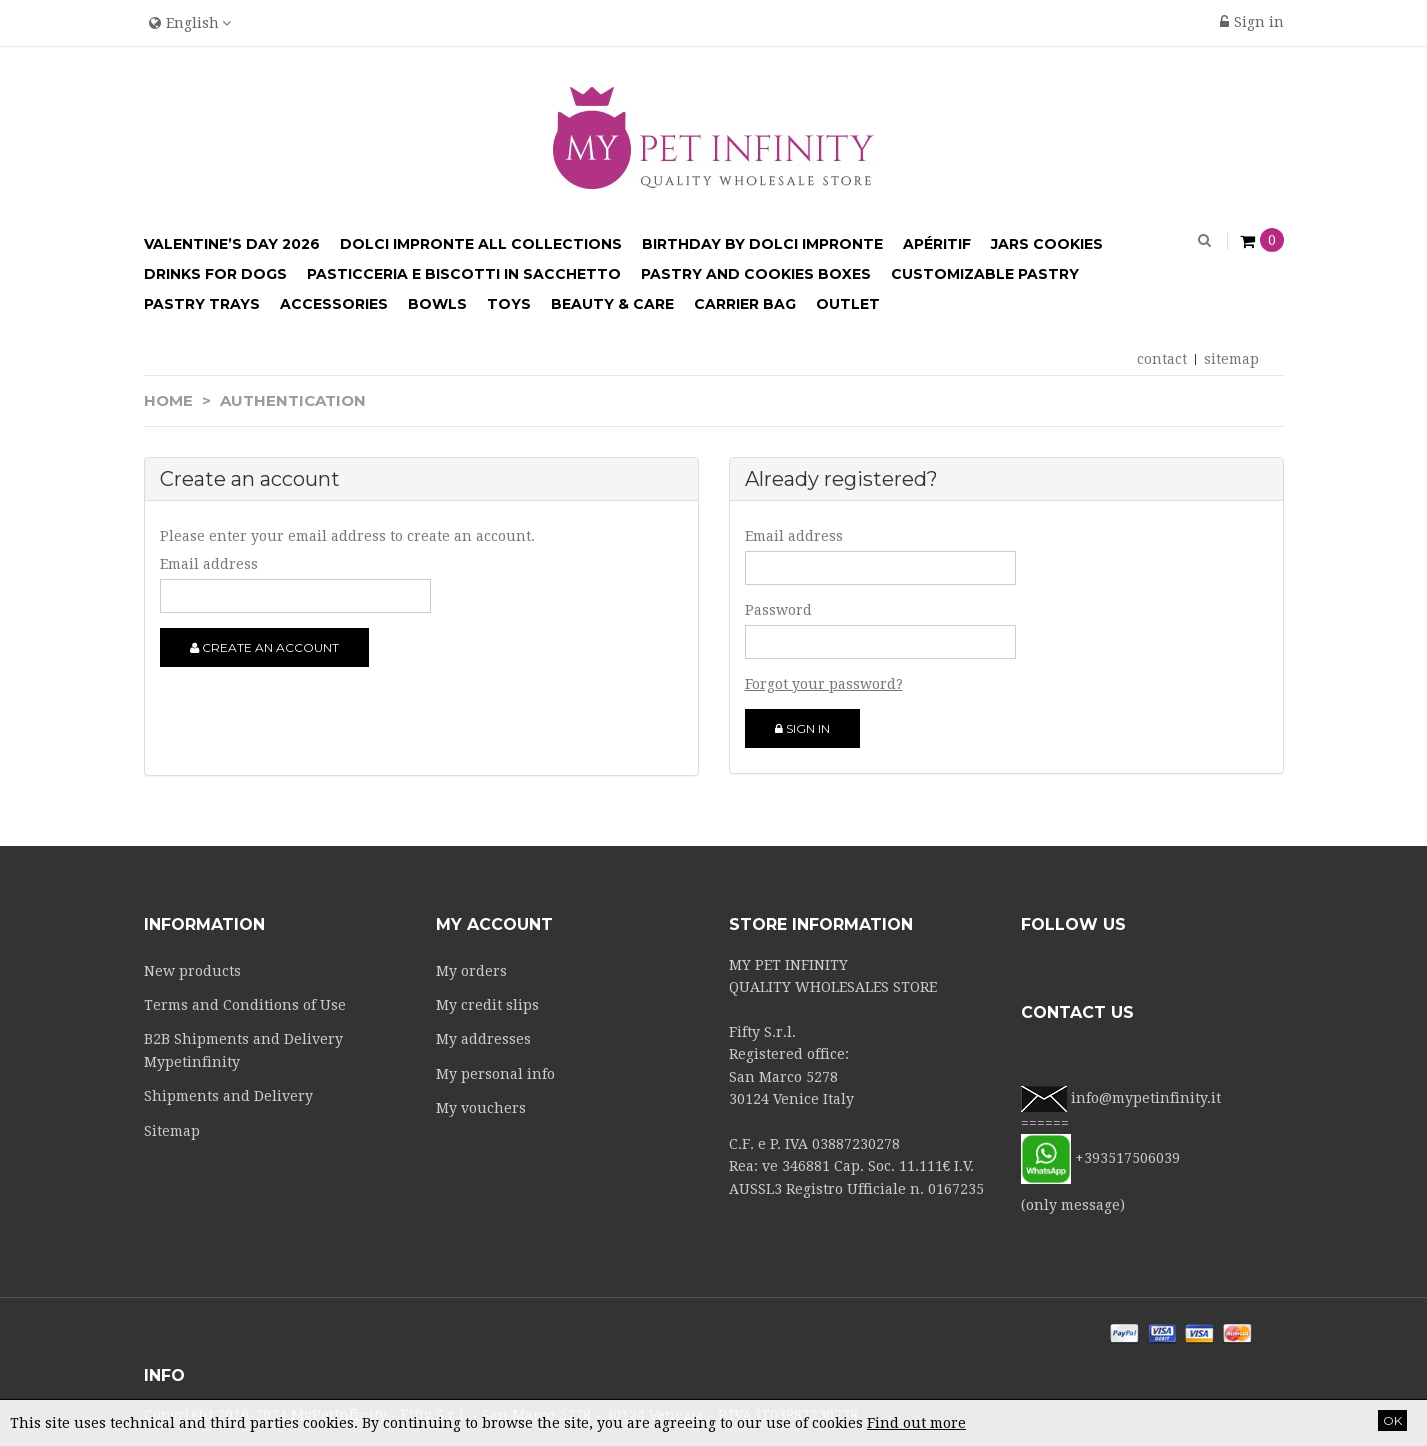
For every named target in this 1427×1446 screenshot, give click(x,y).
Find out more (916, 1423)
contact (1162, 359)
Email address (209, 564)
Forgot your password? (824, 684)
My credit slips (487, 1005)
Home (168, 400)
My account (494, 924)
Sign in (1252, 22)
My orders (471, 971)
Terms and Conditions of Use (245, 1005)
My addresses (483, 1039)
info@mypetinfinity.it (1146, 1098)
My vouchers (481, 1108)
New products (192, 971)
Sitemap (172, 1131)
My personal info (495, 1074)
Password (778, 610)
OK (1392, 1420)
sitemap (1231, 359)
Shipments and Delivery (228, 1096)
